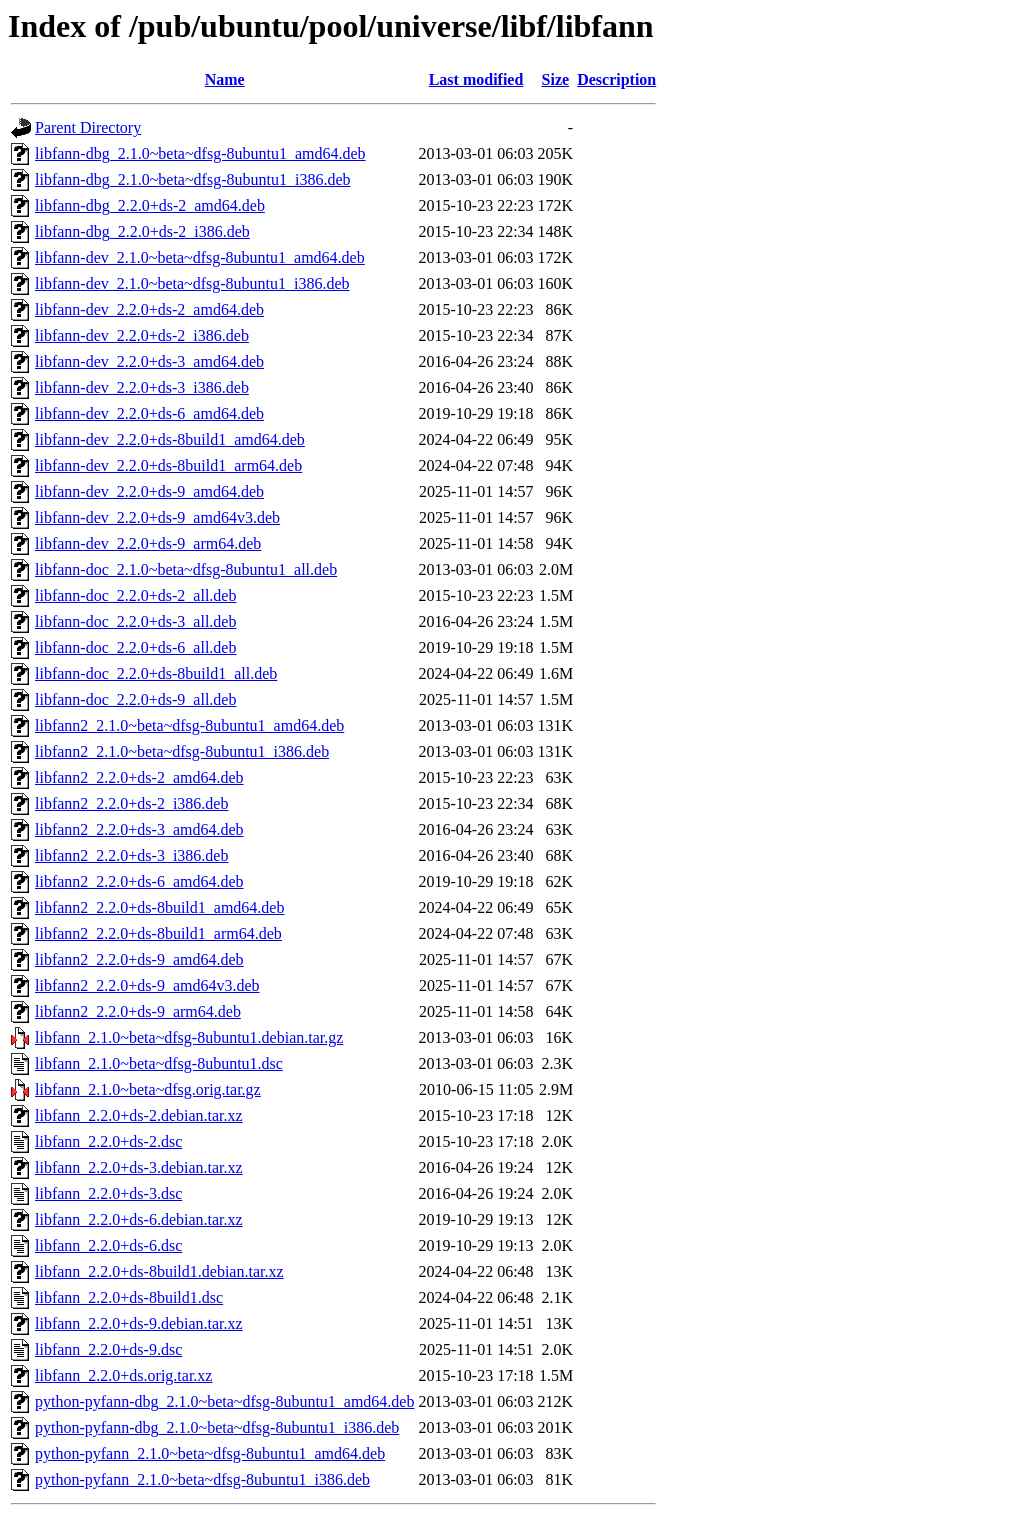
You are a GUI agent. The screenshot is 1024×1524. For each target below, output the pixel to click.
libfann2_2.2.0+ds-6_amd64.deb (139, 881)
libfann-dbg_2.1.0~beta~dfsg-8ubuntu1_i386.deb (192, 179)
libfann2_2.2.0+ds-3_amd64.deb (139, 829)
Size (556, 79)
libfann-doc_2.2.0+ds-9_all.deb (135, 699)
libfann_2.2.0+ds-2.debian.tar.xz (139, 1115)
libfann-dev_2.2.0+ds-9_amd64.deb (149, 491)
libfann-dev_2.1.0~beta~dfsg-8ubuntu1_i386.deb (192, 283)
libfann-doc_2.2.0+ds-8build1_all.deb (156, 673)
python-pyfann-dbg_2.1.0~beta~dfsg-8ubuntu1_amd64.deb (224, 1401)
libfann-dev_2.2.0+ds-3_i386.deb (142, 387)
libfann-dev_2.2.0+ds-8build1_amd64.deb (170, 439)
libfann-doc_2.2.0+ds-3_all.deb (135, 621)
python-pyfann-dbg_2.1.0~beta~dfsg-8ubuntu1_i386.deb (217, 1427)
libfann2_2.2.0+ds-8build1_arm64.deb (158, 933)
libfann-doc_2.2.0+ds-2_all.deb (135, 595)
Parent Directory (88, 127)
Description (616, 79)
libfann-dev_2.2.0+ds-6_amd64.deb (149, 413)
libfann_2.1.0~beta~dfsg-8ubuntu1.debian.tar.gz (189, 1037)
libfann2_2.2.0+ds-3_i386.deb (131, 855)
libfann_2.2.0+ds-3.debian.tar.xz (139, 1167)
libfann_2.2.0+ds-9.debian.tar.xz (139, 1323)
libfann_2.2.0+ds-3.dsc (108, 1193)
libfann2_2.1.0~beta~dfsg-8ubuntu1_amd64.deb (189, 725)
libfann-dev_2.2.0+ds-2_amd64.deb (149, 309)
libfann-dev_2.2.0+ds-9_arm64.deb (148, 543)
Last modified (476, 79)
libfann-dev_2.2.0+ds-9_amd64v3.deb (157, 517)
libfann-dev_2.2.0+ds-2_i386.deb (142, 335)
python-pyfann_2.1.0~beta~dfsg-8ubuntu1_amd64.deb (210, 1453)
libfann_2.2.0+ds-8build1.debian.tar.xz (159, 1271)
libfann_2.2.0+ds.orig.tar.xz (123, 1375)
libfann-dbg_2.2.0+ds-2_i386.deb (142, 231)
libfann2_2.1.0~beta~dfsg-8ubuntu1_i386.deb (182, 751)
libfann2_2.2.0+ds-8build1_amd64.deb (159, 907)
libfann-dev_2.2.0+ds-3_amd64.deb (149, 361)
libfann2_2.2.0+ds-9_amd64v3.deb (147, 985)
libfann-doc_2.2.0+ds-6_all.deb (135, 647)
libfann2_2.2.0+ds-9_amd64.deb (139, 959)
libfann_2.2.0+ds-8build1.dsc (129, 1297)
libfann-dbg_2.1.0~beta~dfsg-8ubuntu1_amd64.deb (200, 153)
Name (225, 79)
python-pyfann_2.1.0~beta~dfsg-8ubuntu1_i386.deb (202, 1479)
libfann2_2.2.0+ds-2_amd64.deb (139, 777)
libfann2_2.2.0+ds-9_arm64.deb (138, 1011)
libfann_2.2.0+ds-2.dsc (108, 1141)
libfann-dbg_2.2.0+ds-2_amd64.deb (150, 205)
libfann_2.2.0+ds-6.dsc (108, 1245)
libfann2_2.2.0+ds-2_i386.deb (131, 803)
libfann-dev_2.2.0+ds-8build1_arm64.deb (168, 465)
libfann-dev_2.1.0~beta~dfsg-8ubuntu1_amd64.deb (200, 257)
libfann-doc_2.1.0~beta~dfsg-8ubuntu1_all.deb (186, 569)
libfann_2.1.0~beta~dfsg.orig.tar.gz (148, 1089)
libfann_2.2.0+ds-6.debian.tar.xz (139, 1219)
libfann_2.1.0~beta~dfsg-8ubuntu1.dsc (159, 1063)
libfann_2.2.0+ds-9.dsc (108, 1349)
